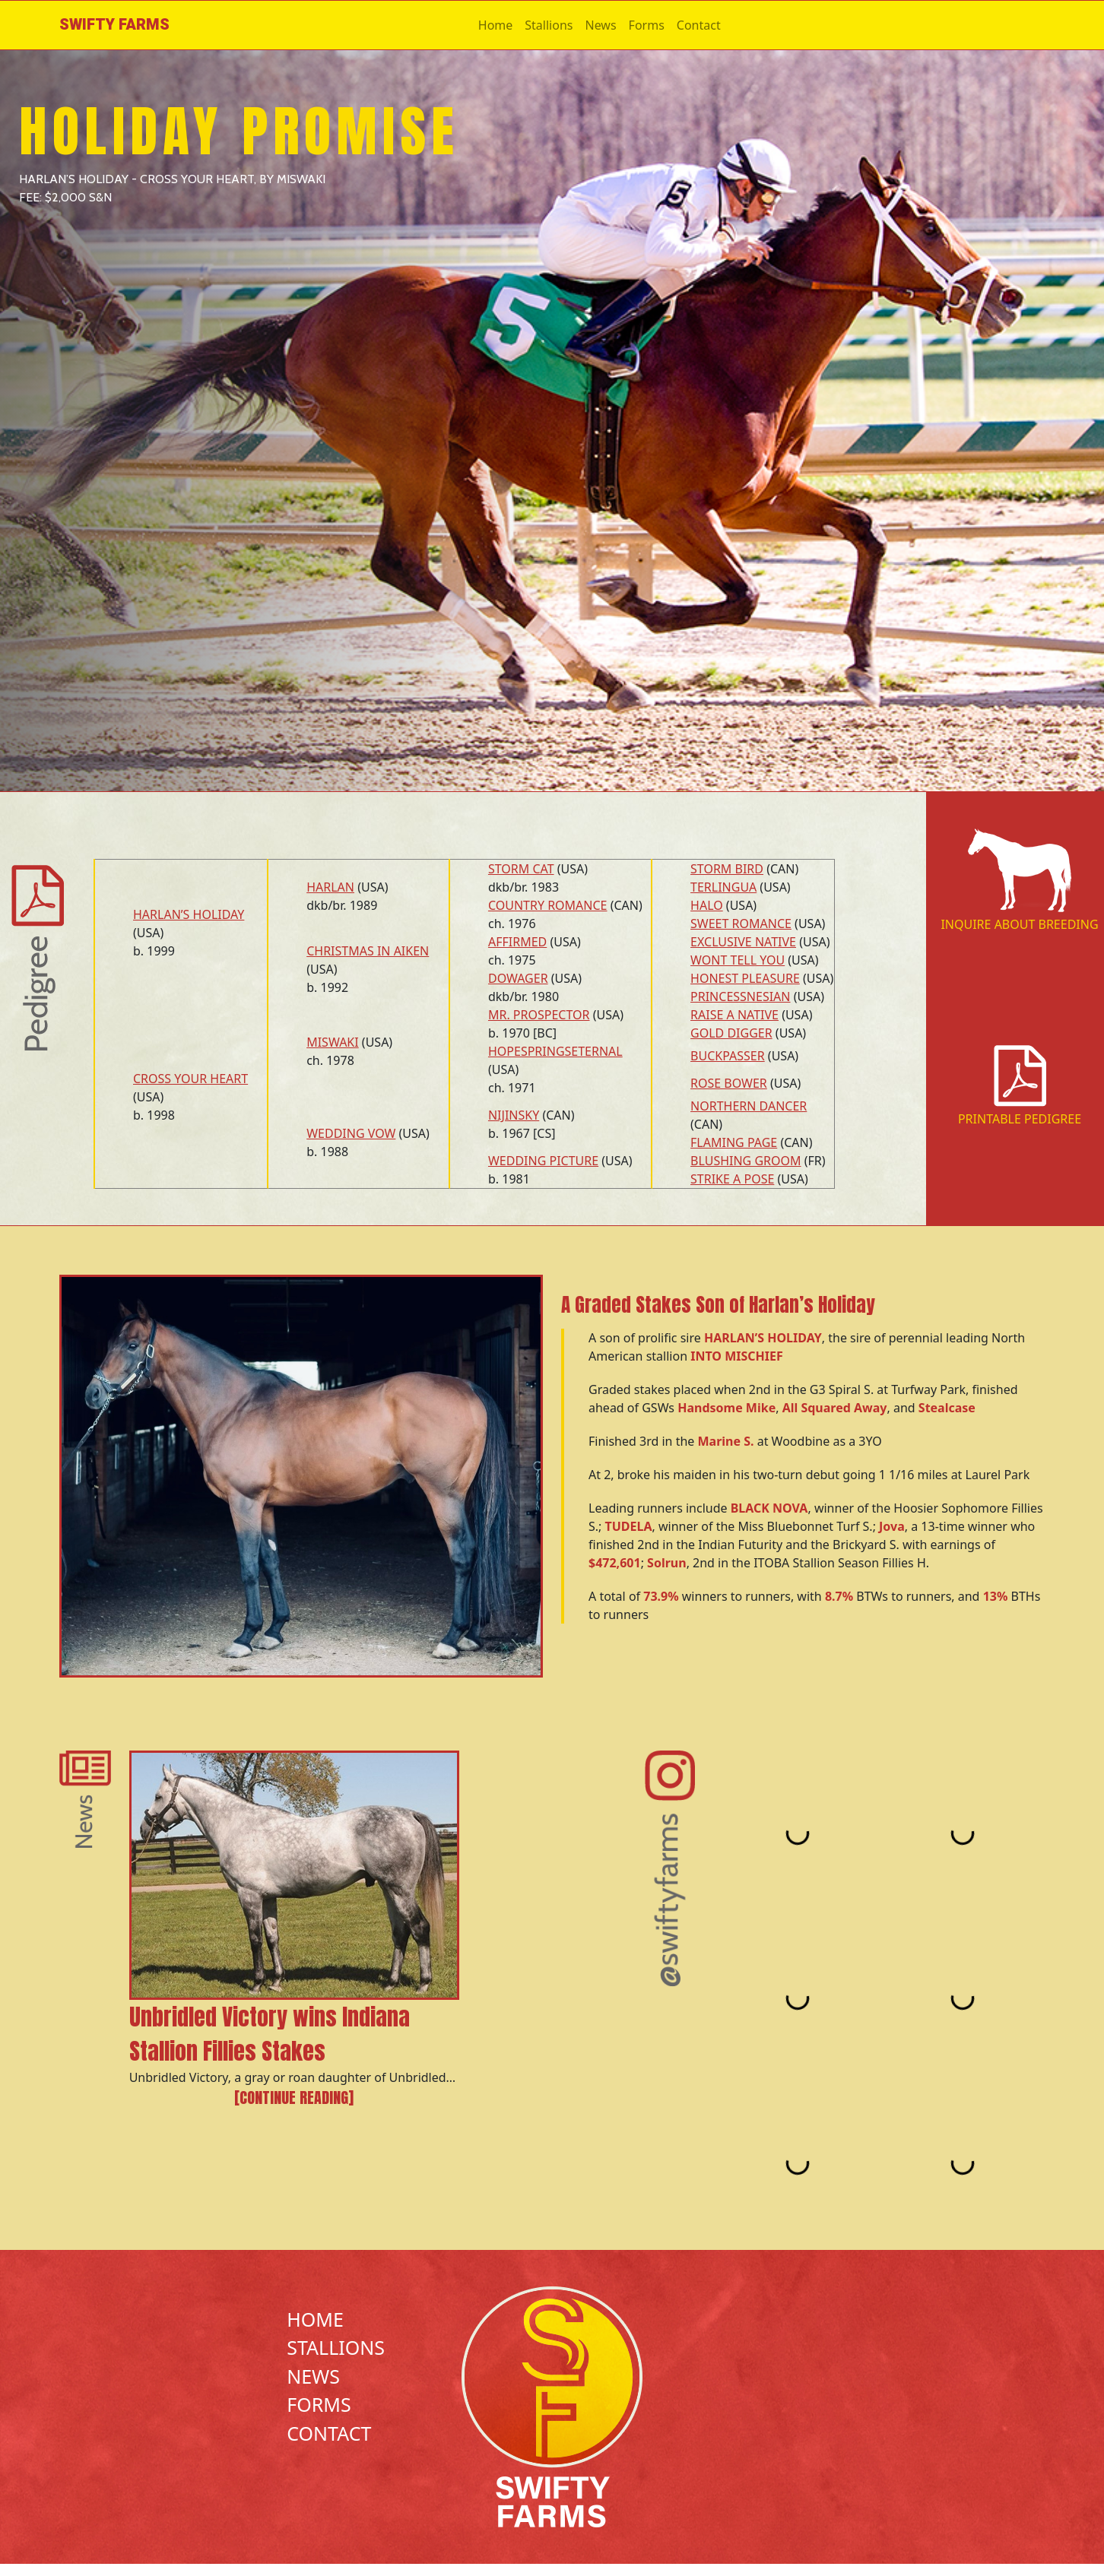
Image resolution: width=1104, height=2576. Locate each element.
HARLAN (330, 887)
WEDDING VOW (350, 1133)
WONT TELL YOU (737, 960)
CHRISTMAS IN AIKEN (367, 951)
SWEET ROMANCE (741, 923)
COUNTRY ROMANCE (548, 905)
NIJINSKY (513, 1115)
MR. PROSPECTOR (539, 1014)
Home (495, 25)
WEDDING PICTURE (543, 1160)
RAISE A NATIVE (734, 1014)
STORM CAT (521, 868)
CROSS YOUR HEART (190, 1078)
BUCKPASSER (727, 1055)
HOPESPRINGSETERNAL (555, 1051)
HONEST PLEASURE (745, 978)
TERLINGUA (723, 887)
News (600, 25)
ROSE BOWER (728, 1083)
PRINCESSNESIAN (740, 996)
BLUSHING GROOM (745, 1160)
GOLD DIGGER (731, 1033)
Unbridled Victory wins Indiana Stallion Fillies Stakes (269, 2034)
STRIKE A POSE (732, 1179)
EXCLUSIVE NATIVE (743, 941)
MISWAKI (332, 1042)
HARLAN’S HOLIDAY (188, 914)
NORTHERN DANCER (748, 1106)
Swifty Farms (114, 25)
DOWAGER (518, 978)
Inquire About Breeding (1019, 924)
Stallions (549, 25)
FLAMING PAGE (733, 1142)
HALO (706, 905)
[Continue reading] (294, 2097)
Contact (699, 25)
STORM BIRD (726, 868)
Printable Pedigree (1019, 1119)
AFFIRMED (517, 941)
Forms (647, 25)
